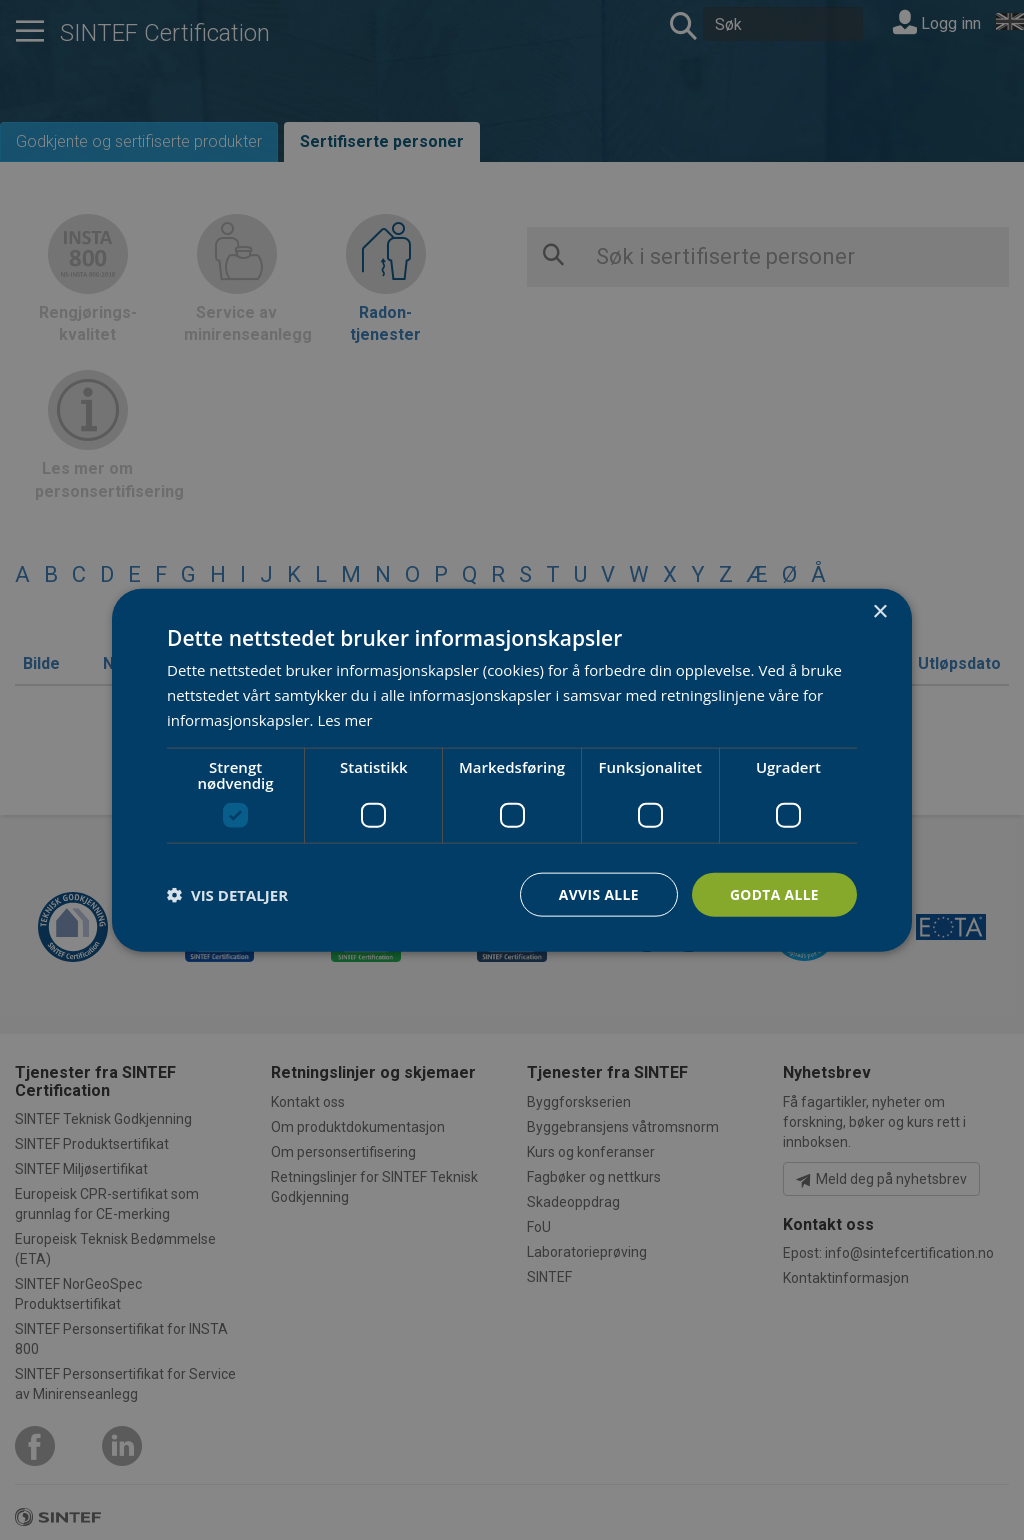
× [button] (879, 611)
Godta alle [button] (774, 893)
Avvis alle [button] (596, 893)
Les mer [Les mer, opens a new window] (345, 719)
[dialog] (512, 769)
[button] (227, 894)
